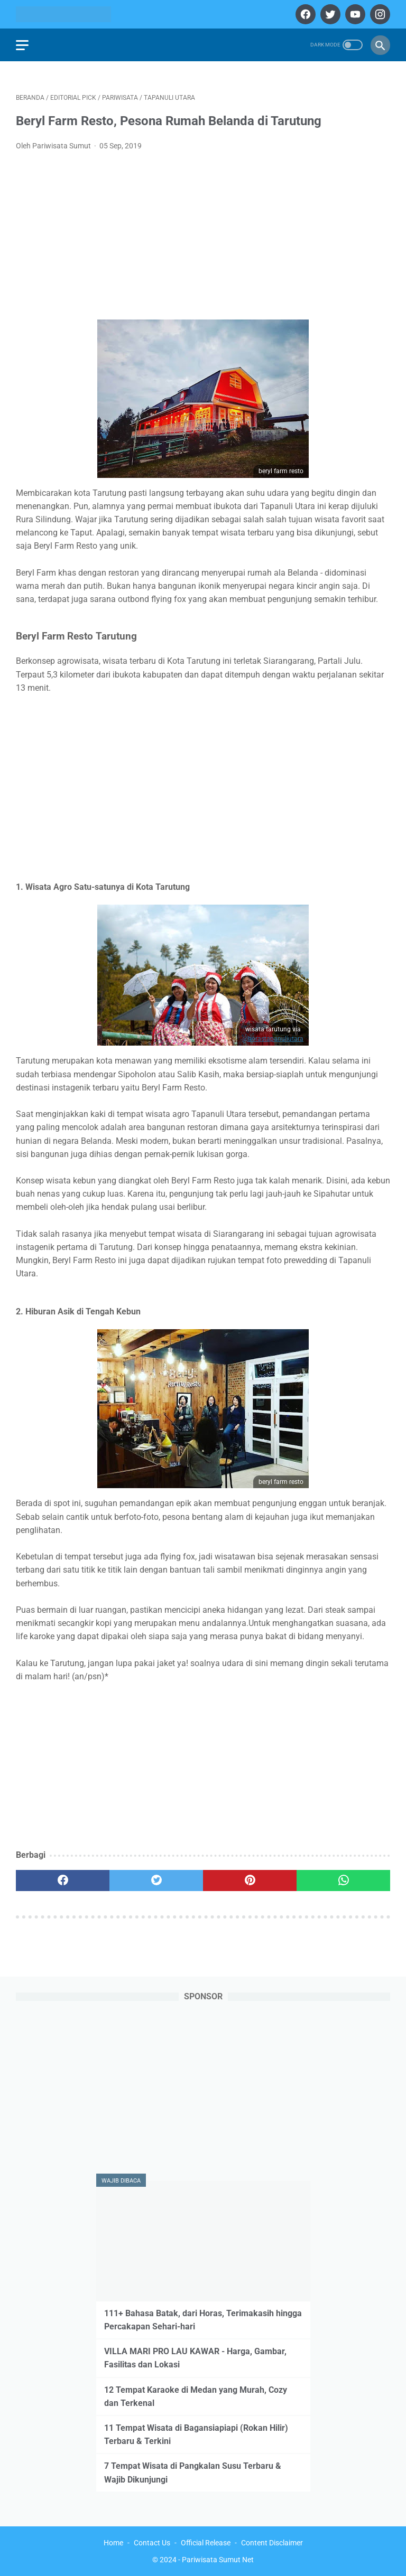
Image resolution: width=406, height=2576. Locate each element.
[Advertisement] (203, 239)
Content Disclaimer (272, 2543)
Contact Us (152, 2543)
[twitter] (329, 14)
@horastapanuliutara (272, 1038)
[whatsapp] (343, 1880)
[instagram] (378, 14)
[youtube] (354, 14)
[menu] (22, 45)
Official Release (205, 2543)
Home (113, 2543)
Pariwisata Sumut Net (218, 2559)
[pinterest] (250, 1880)
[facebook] (304, 14)
